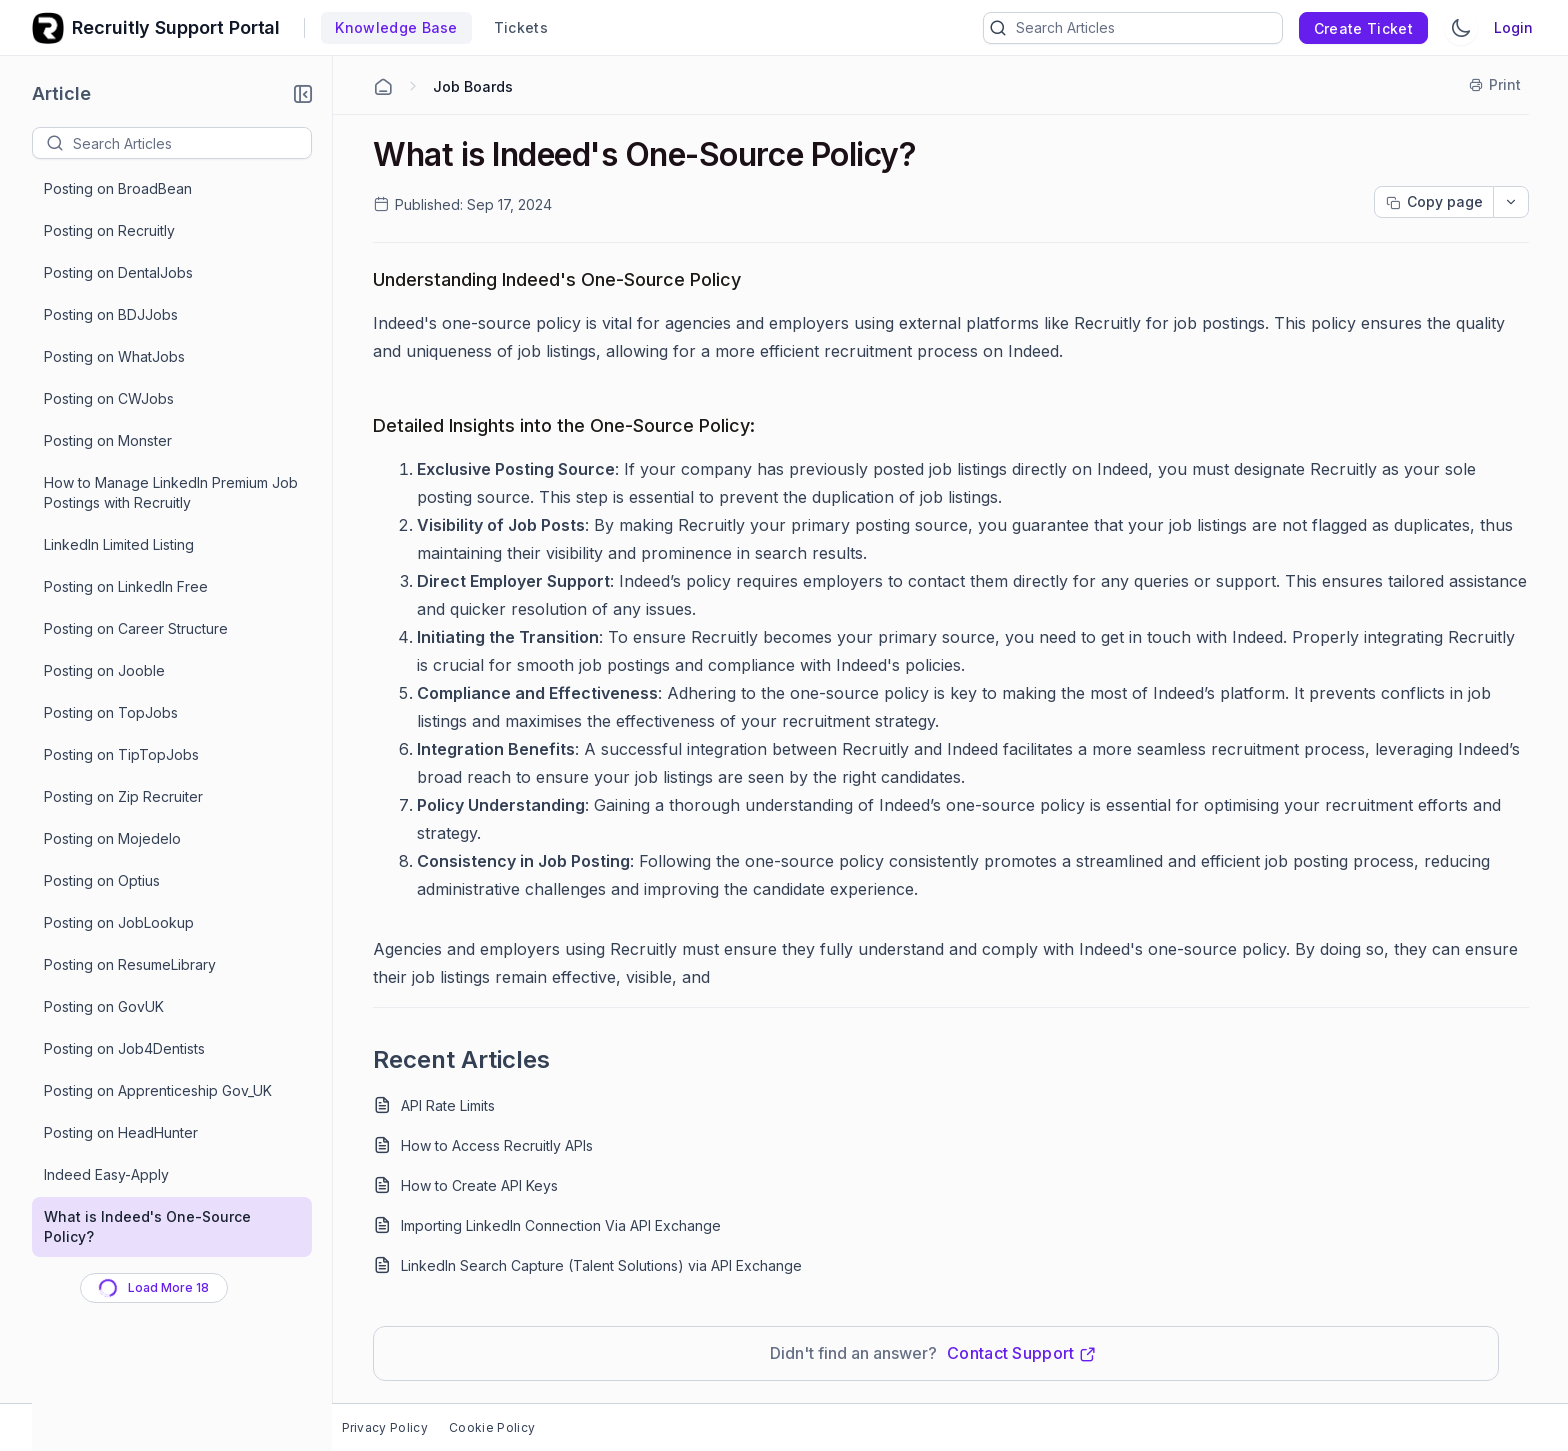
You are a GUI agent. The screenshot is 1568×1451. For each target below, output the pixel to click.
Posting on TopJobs (111, 712)
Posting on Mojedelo (112, 838)
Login (1513, 27)
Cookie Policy (492, 1427)
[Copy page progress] (1434, 202)
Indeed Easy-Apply (106, 1174)
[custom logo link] (48, 28)
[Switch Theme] (1461, 28)
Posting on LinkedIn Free (126, 586)
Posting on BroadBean (118, 188)
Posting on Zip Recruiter (123, 796)
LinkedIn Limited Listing (119, 544)
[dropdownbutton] (1511, 202)
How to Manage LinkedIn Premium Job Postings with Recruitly (171, 492)
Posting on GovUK (104, 1006)
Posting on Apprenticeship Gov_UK (158, 1090)
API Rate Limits (448, 1105)
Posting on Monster (108, 440)
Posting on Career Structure (136, 628)
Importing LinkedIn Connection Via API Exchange (561, 1225)
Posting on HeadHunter (121, 1132)
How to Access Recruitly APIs (497, 1145)
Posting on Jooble (104, 670)
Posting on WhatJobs (114, 356)
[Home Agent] (383, 87)
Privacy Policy (385, 1427)
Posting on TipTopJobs (121, 754)
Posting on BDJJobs (111, 314)
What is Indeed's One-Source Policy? (147, 1226)
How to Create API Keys (479, 1185)
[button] (303, 94)
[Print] (1496, 85)
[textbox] (192, 143)
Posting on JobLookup (119, 922)
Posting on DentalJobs (118, 272)
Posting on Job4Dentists (124, 1048)
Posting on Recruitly (109, 230)
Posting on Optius (102, 880)
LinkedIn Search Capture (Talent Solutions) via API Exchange (601, 1265)
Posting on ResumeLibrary (130, 964)
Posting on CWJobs (109, 398)
